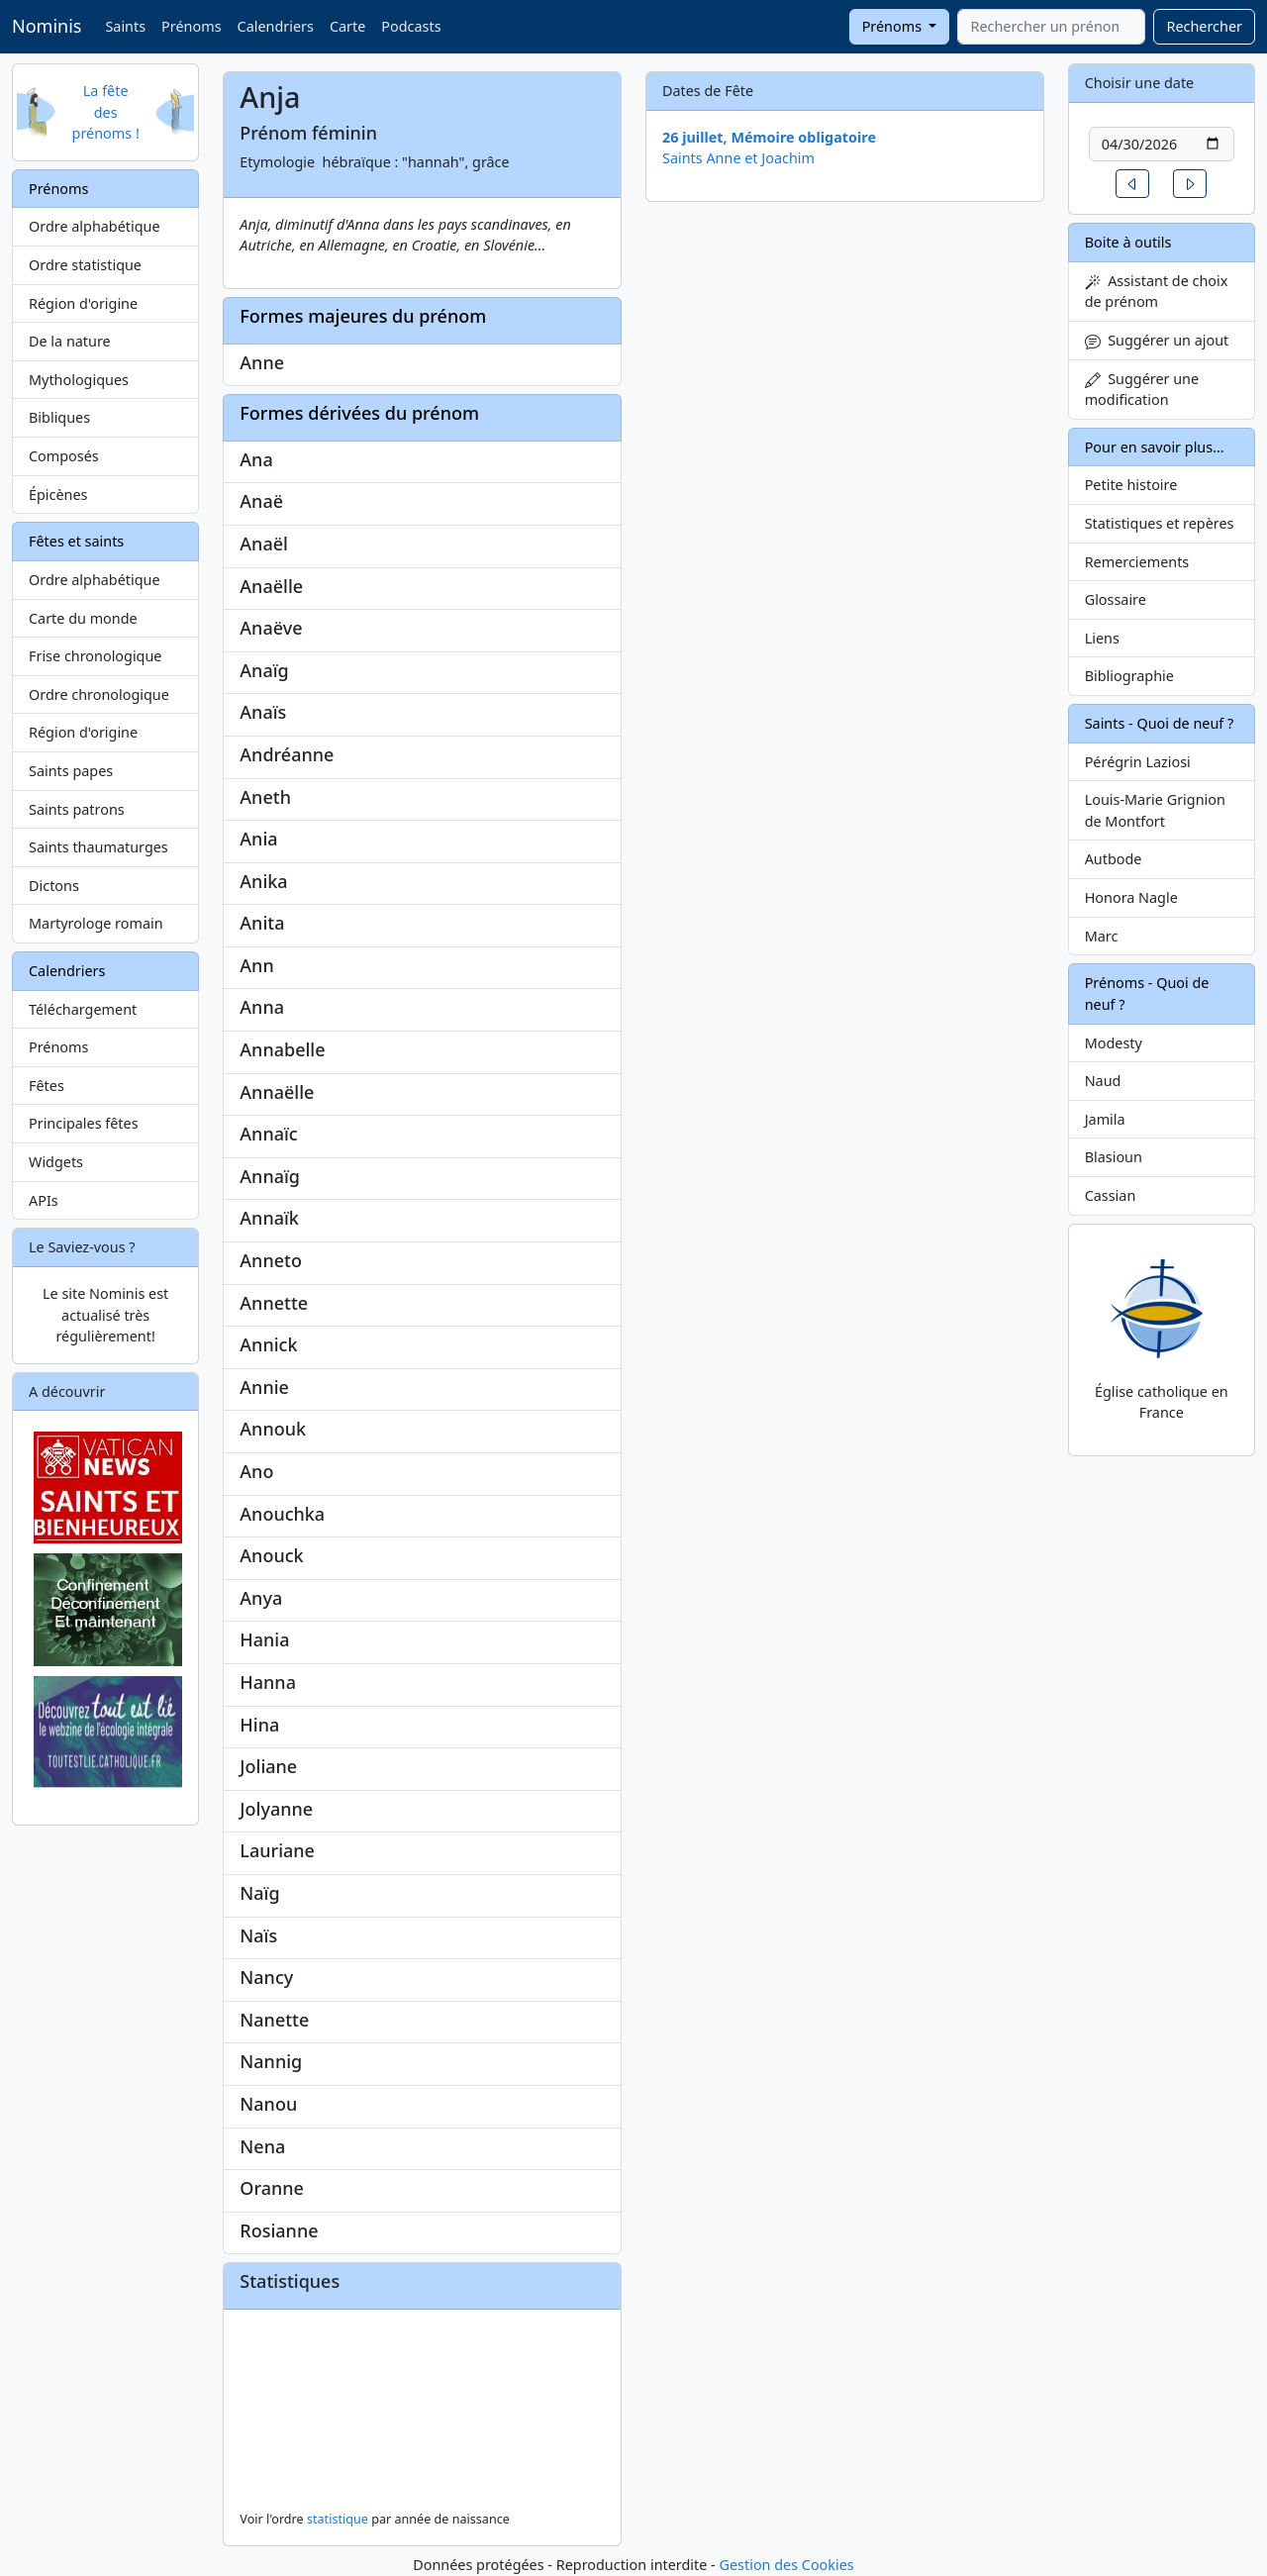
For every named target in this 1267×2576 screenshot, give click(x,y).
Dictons (54, 885)
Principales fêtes (84, 1123)
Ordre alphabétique (94, 226)
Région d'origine (83, 303)
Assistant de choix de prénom (1156, 291)
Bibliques (59, 417)
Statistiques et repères (1159, 523)
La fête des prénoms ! (106, 112)
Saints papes (71, 770)
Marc (1102, 936)
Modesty (1113, 1043)
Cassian (1110, 1195)
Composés (64, 455)
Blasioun (1113, 1156)
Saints (125, 26)
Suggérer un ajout (1157, 340)
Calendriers (276, 26)
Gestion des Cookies (786, 2564)
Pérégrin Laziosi (1138, 761)
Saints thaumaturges (98, 847)
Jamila (1105, 1119)
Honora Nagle (1131, 897)
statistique (337, 2519)
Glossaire (1115, 599)
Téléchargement (83, 1009)
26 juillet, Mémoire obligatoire (769, 137)
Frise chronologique (95, 655)
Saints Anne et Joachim (738, 158)
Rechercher (1204, 26)
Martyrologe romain (96, 923)
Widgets (56, 1161)
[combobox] (1051, 27)
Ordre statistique (85, 264)
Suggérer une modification (1142, 389)
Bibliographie (1129, 675)
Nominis (46, 26)
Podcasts (410, 26)
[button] (1132, 183)
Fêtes (46, 1085)
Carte (347, 26)
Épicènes (58, 494)
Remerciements (1137, 561)
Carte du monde (83, 618)
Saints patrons (77, 809)
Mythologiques (79, 379)
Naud (1103, 1080)
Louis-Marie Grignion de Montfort (1155, 810)
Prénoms (191, 26)
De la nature (70, 341)
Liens (1102, 638)
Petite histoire (1131, 484)
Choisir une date (1140, 82)
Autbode (1113, 858)
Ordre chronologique (99, 694)
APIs (43, 1200)
